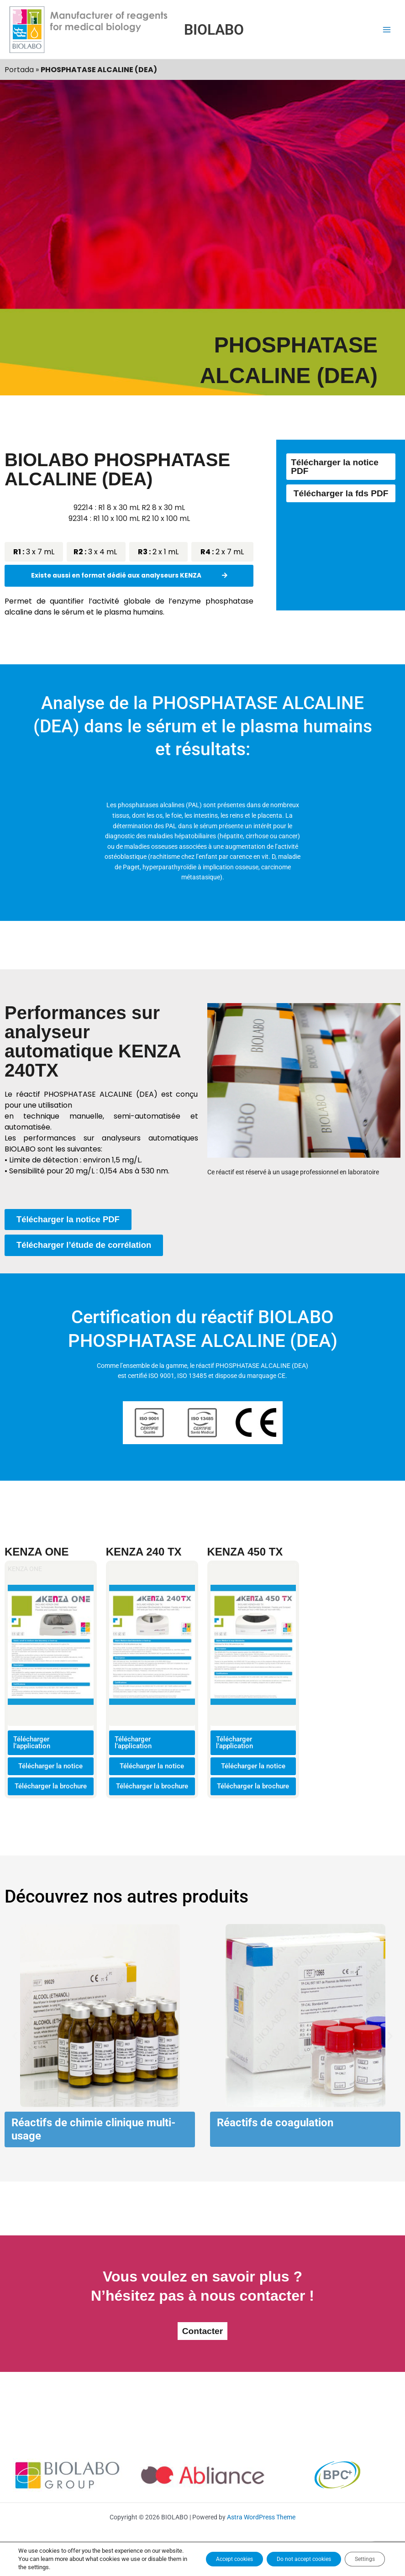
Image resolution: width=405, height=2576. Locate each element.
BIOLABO (214, 29)
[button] (15, 2051)
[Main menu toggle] (387, 29)
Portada (19, 69)
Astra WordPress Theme (261, 2535)
